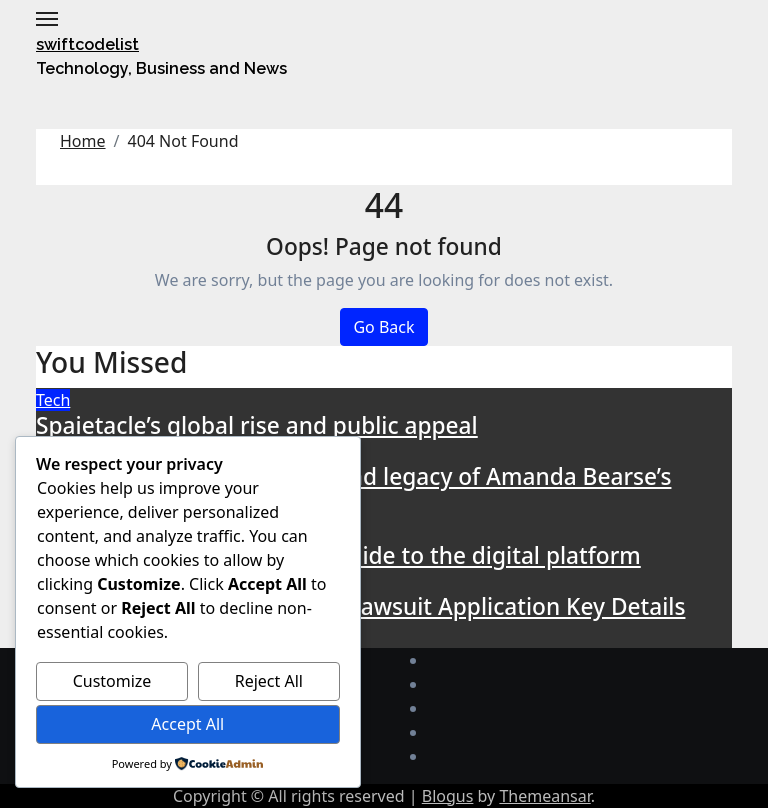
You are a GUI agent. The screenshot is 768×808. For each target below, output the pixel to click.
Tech (53, 400)
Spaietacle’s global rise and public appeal (257, 425)
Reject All (269, 681)
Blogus (448, 796)
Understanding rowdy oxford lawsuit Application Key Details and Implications (360, 620)
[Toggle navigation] (47, 19)
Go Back (383, 327)
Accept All (187, 724)
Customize (112, 681)
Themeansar (544, 796)
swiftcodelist (87, 44)
